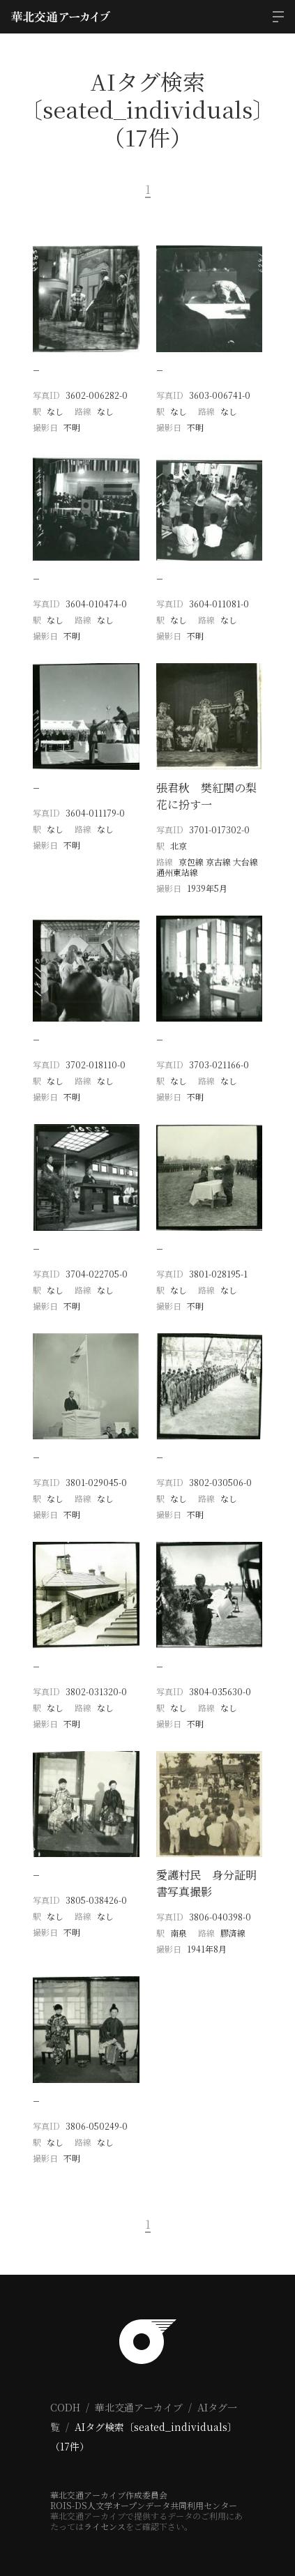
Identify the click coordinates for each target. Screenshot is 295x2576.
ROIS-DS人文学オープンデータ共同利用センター (143, 2505)
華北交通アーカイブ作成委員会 (108, 2495)
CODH (65, 2407)
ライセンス (105, 2526)
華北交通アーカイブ (139, 2407)
